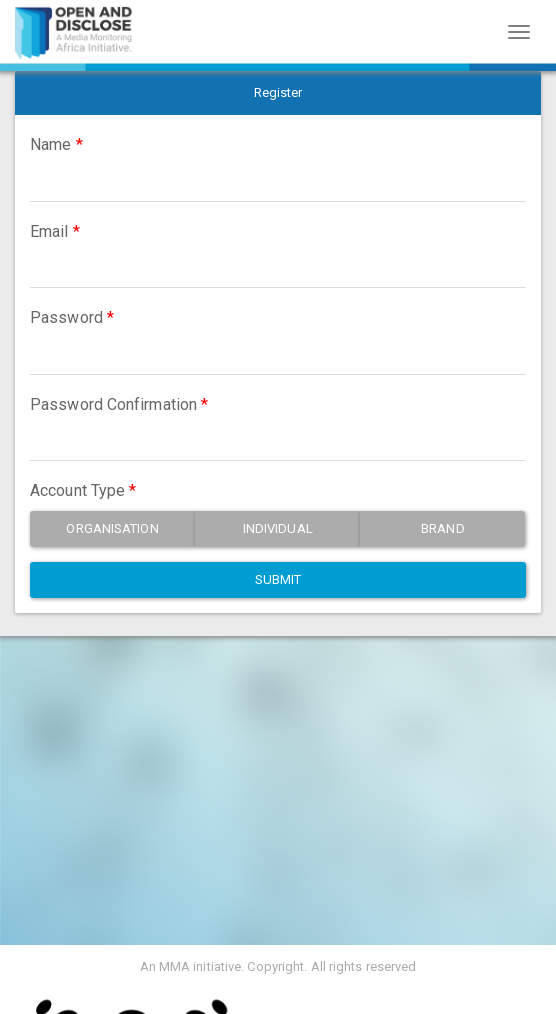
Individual (278, 528)
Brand (443, 528)
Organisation (112, 528)
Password (66, 317)
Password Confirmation (113, 404)
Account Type (77, 490)
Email (49, 231)
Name (50, 144)
